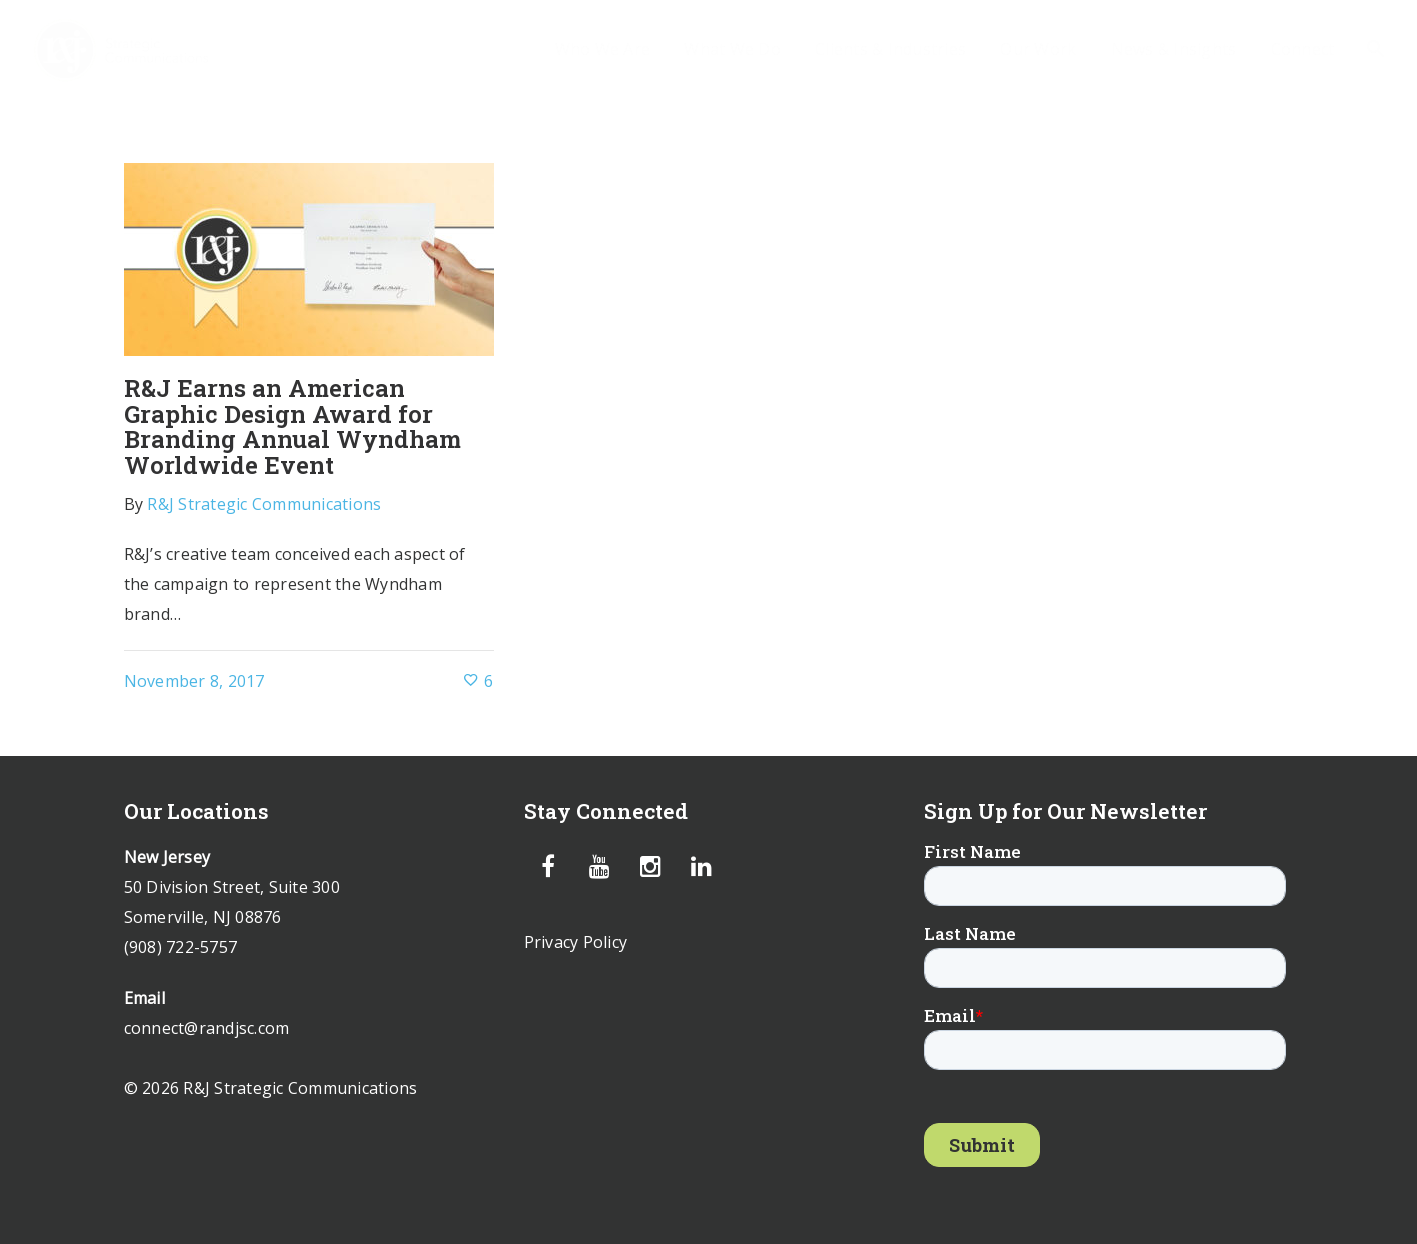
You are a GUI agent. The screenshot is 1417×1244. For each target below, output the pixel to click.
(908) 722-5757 (181, 947)
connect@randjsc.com (207, 1028)
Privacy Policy (576, 942)
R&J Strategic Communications (264, 504)
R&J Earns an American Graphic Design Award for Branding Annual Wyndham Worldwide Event (292, 426)
